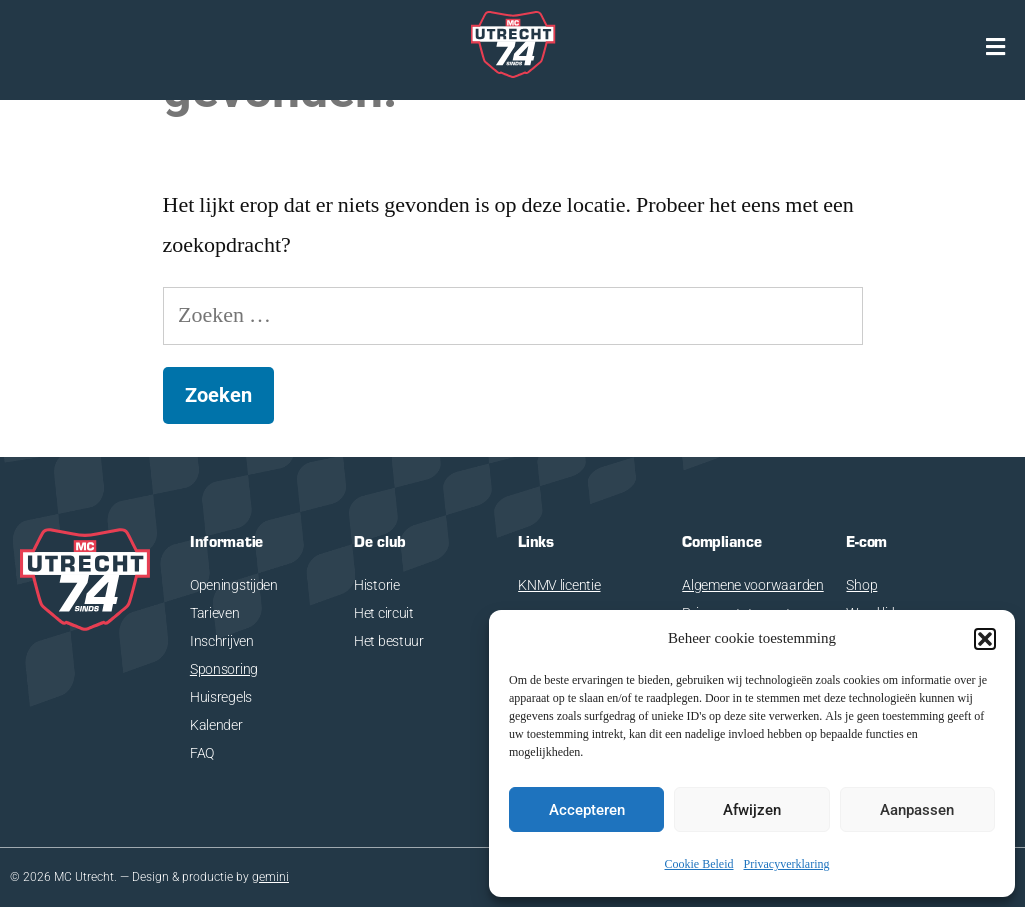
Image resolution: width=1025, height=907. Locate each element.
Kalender (216, 725)
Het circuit (384, 613)
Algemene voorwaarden (752, 585)
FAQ (202, 753)
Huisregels (221, 697)
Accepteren (587, 810)
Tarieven (215, 613)
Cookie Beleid (699, 864)
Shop (861, 585)
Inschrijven (222, 641)
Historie (377, 585)
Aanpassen (917, 810)
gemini (270, 877)
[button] (985, 639)
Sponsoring (224, 669)
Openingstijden (234, 585)
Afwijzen (752, 810)
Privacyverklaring (787, 864)
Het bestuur (389, 641)
